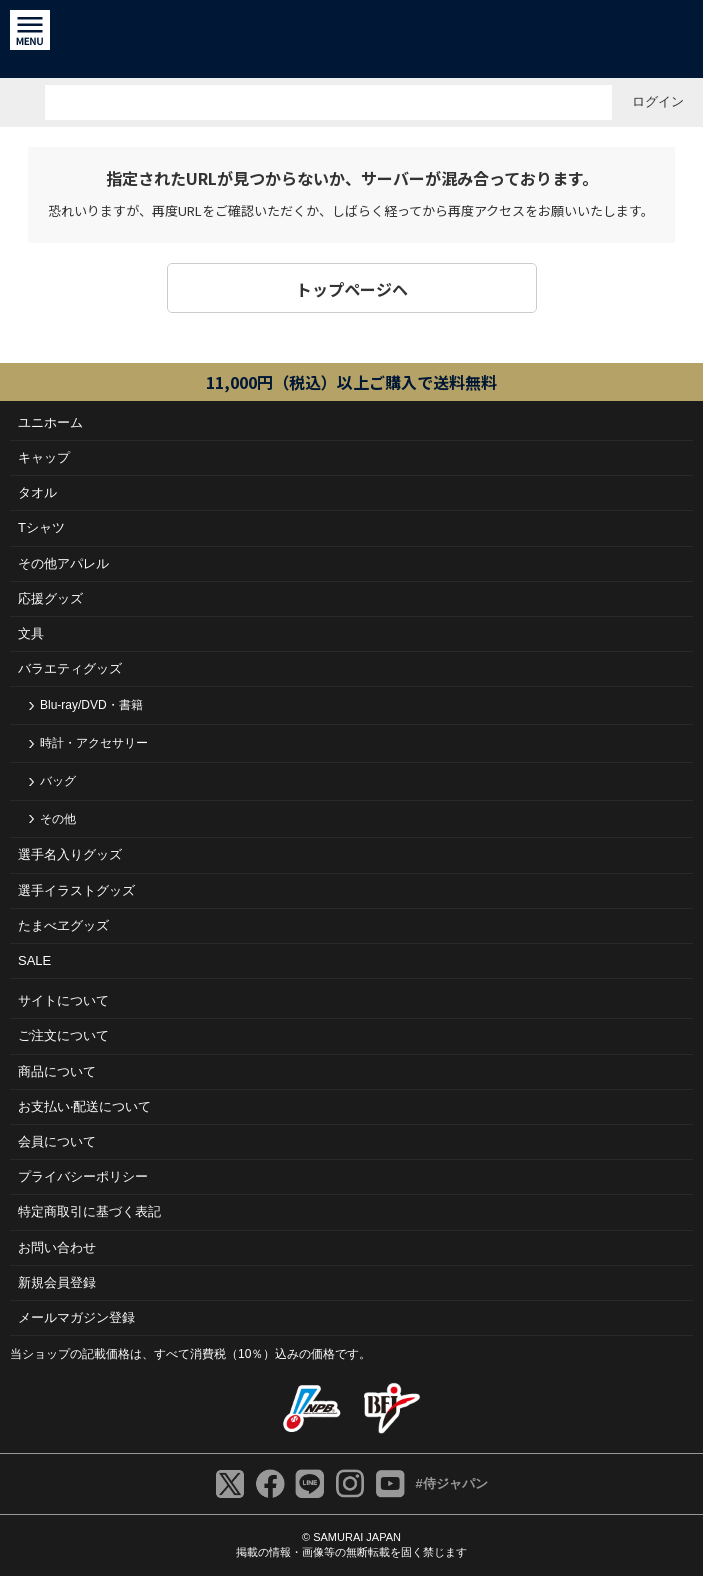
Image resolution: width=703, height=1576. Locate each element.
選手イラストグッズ (76, 890)
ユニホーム (50, 422)
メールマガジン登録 (76, 1317)
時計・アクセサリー (94, 743)
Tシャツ (41, 527)
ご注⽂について (63, 1035)
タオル (37, 492)
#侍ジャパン (451, 1483)
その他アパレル (63, 563)
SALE (34, 960)
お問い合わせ (57, 1247)
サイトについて (63, 1000)
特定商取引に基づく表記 (89, 1211)
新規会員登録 (57, 1282)
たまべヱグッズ (63, 925)
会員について (57, 1141)
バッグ (58, 781)
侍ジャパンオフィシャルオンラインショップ (351, 39)
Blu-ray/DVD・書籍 (91, 705)
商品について (57, 1071)
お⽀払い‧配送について (84, 1106)
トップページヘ (352, 289)
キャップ (44, 457)
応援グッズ (50, 598)
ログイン (658, 101)
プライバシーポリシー (83, 1176)
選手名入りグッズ (70, 854)
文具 (31, 633)
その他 (58, 819)
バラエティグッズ (70, 668)
